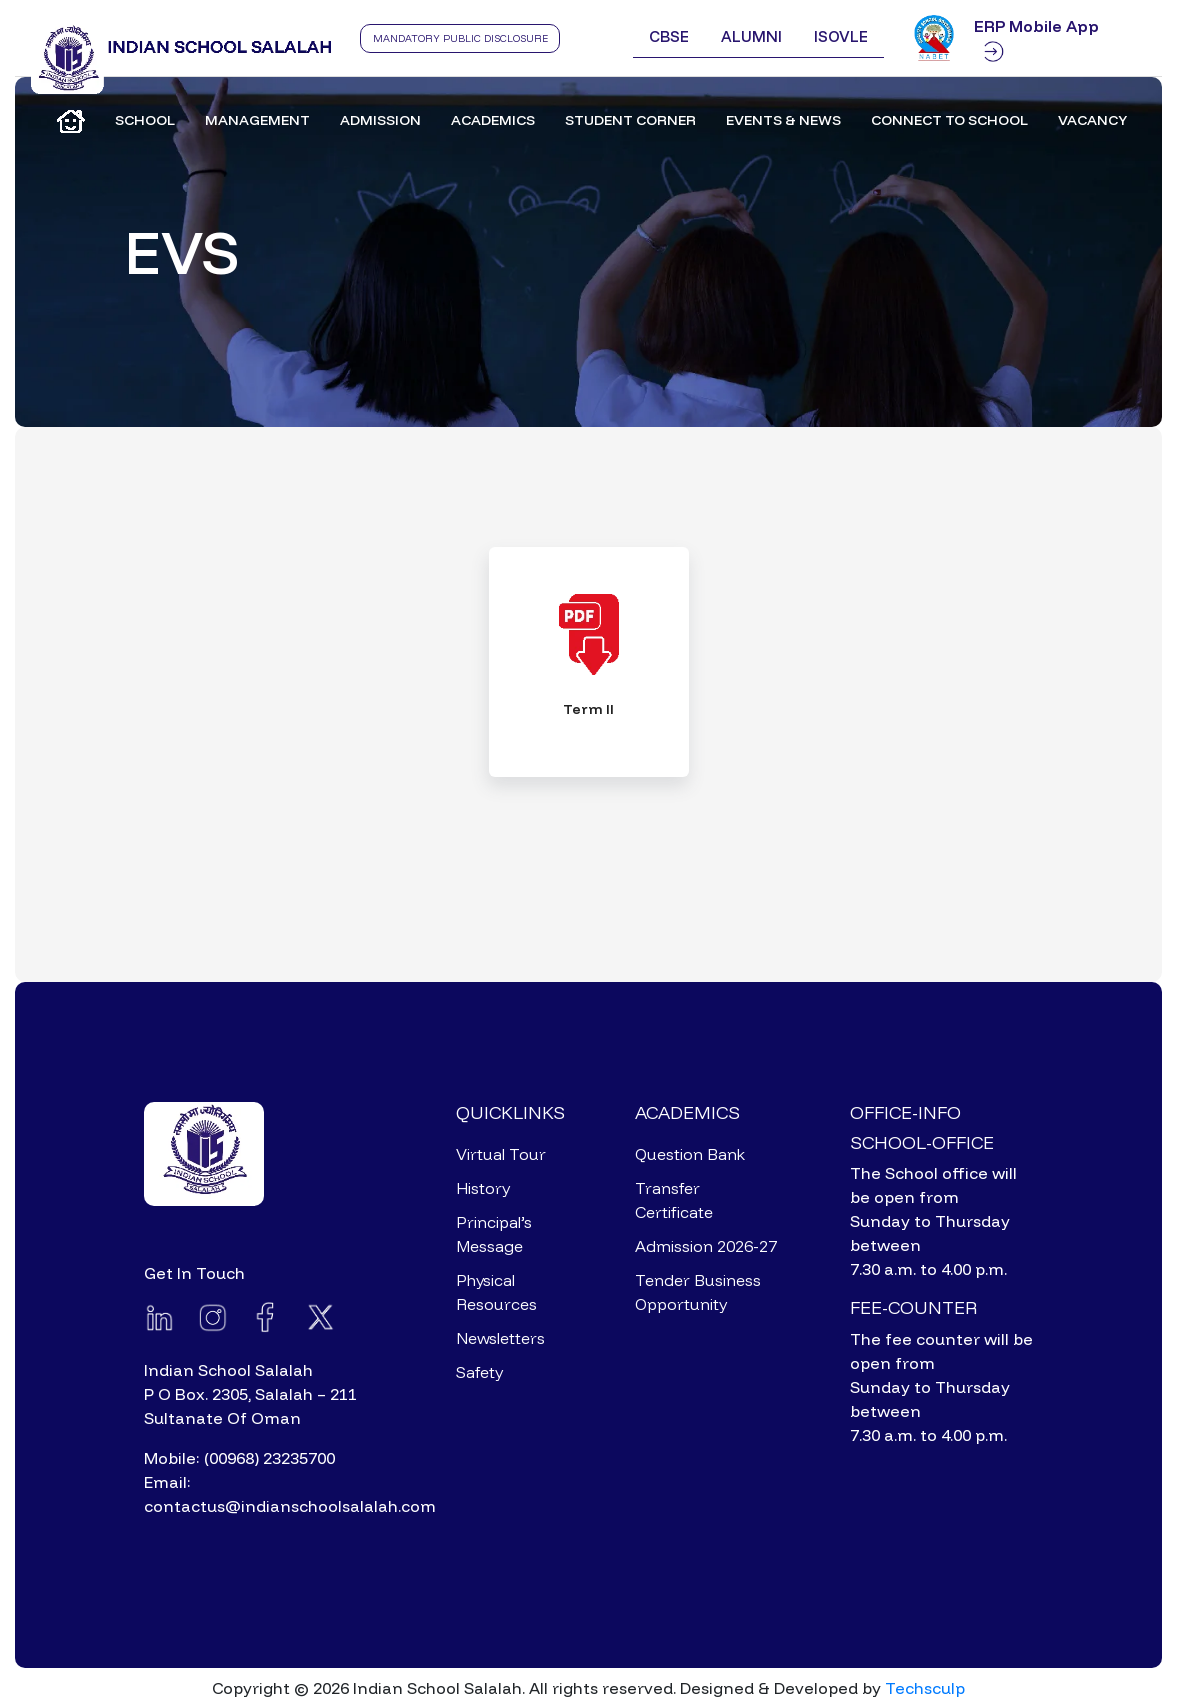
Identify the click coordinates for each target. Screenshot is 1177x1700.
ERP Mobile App (1036, 39)
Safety (479, 1372)
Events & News (783, 120)
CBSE (669, 36)
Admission (380, 120)
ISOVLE (841, 36)
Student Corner (630, 120)
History (483, 1188)
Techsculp (925, 1688)
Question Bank (690, 1154)
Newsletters (500, 1338)
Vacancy (1092, 120)
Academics (493, 120)
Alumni (751, 36)
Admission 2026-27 (706, 1246)
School (145, 120)
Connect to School (949, 120)
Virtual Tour (501, 1154)
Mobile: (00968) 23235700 (239, 1458)
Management (257, 120)
